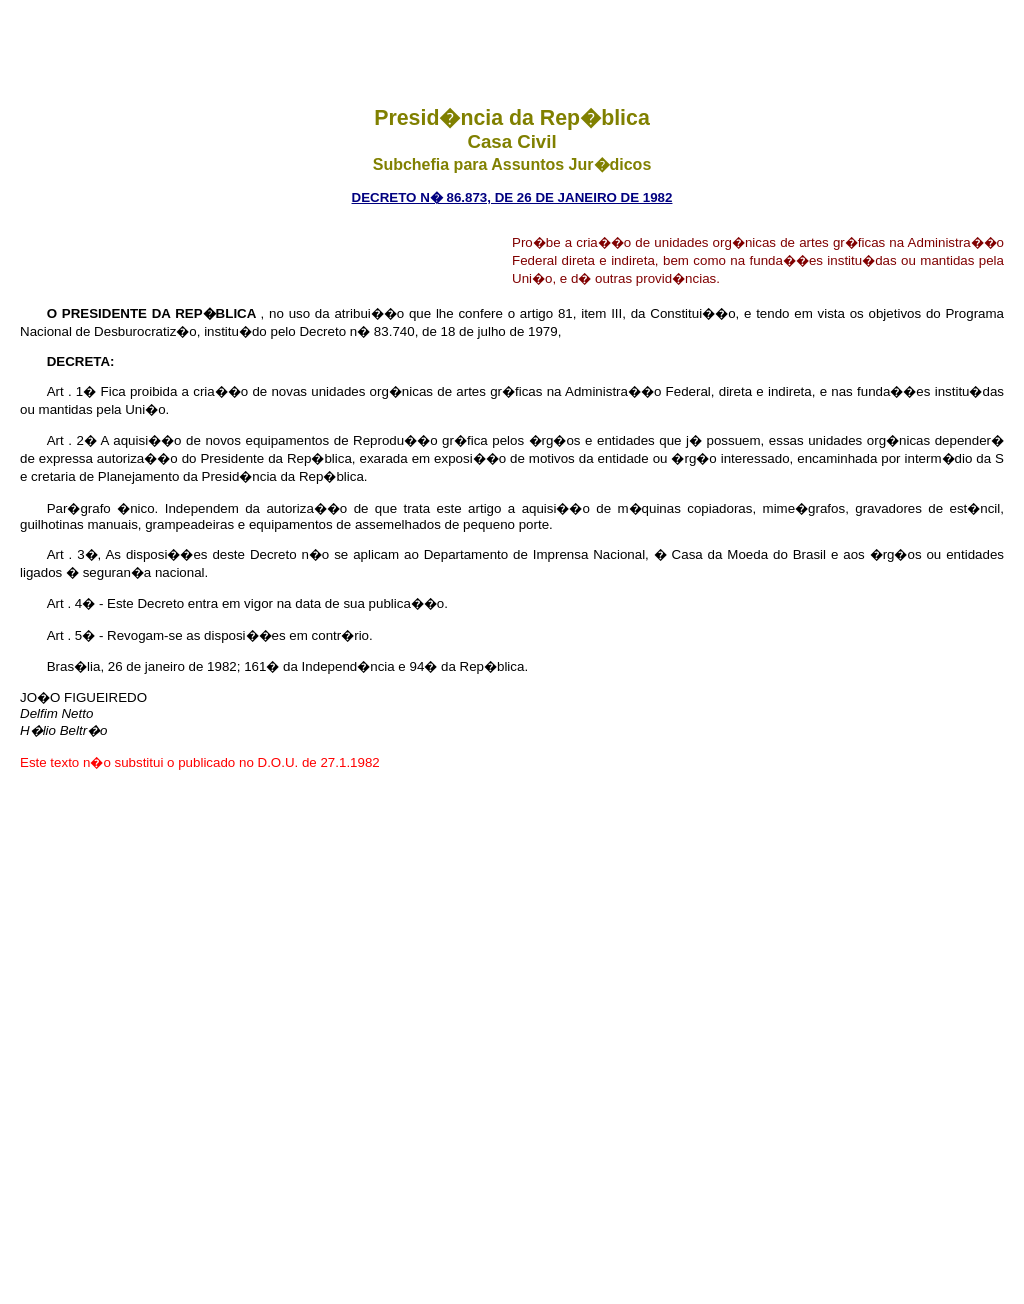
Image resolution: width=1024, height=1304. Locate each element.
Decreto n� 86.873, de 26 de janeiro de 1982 (512, 197)
